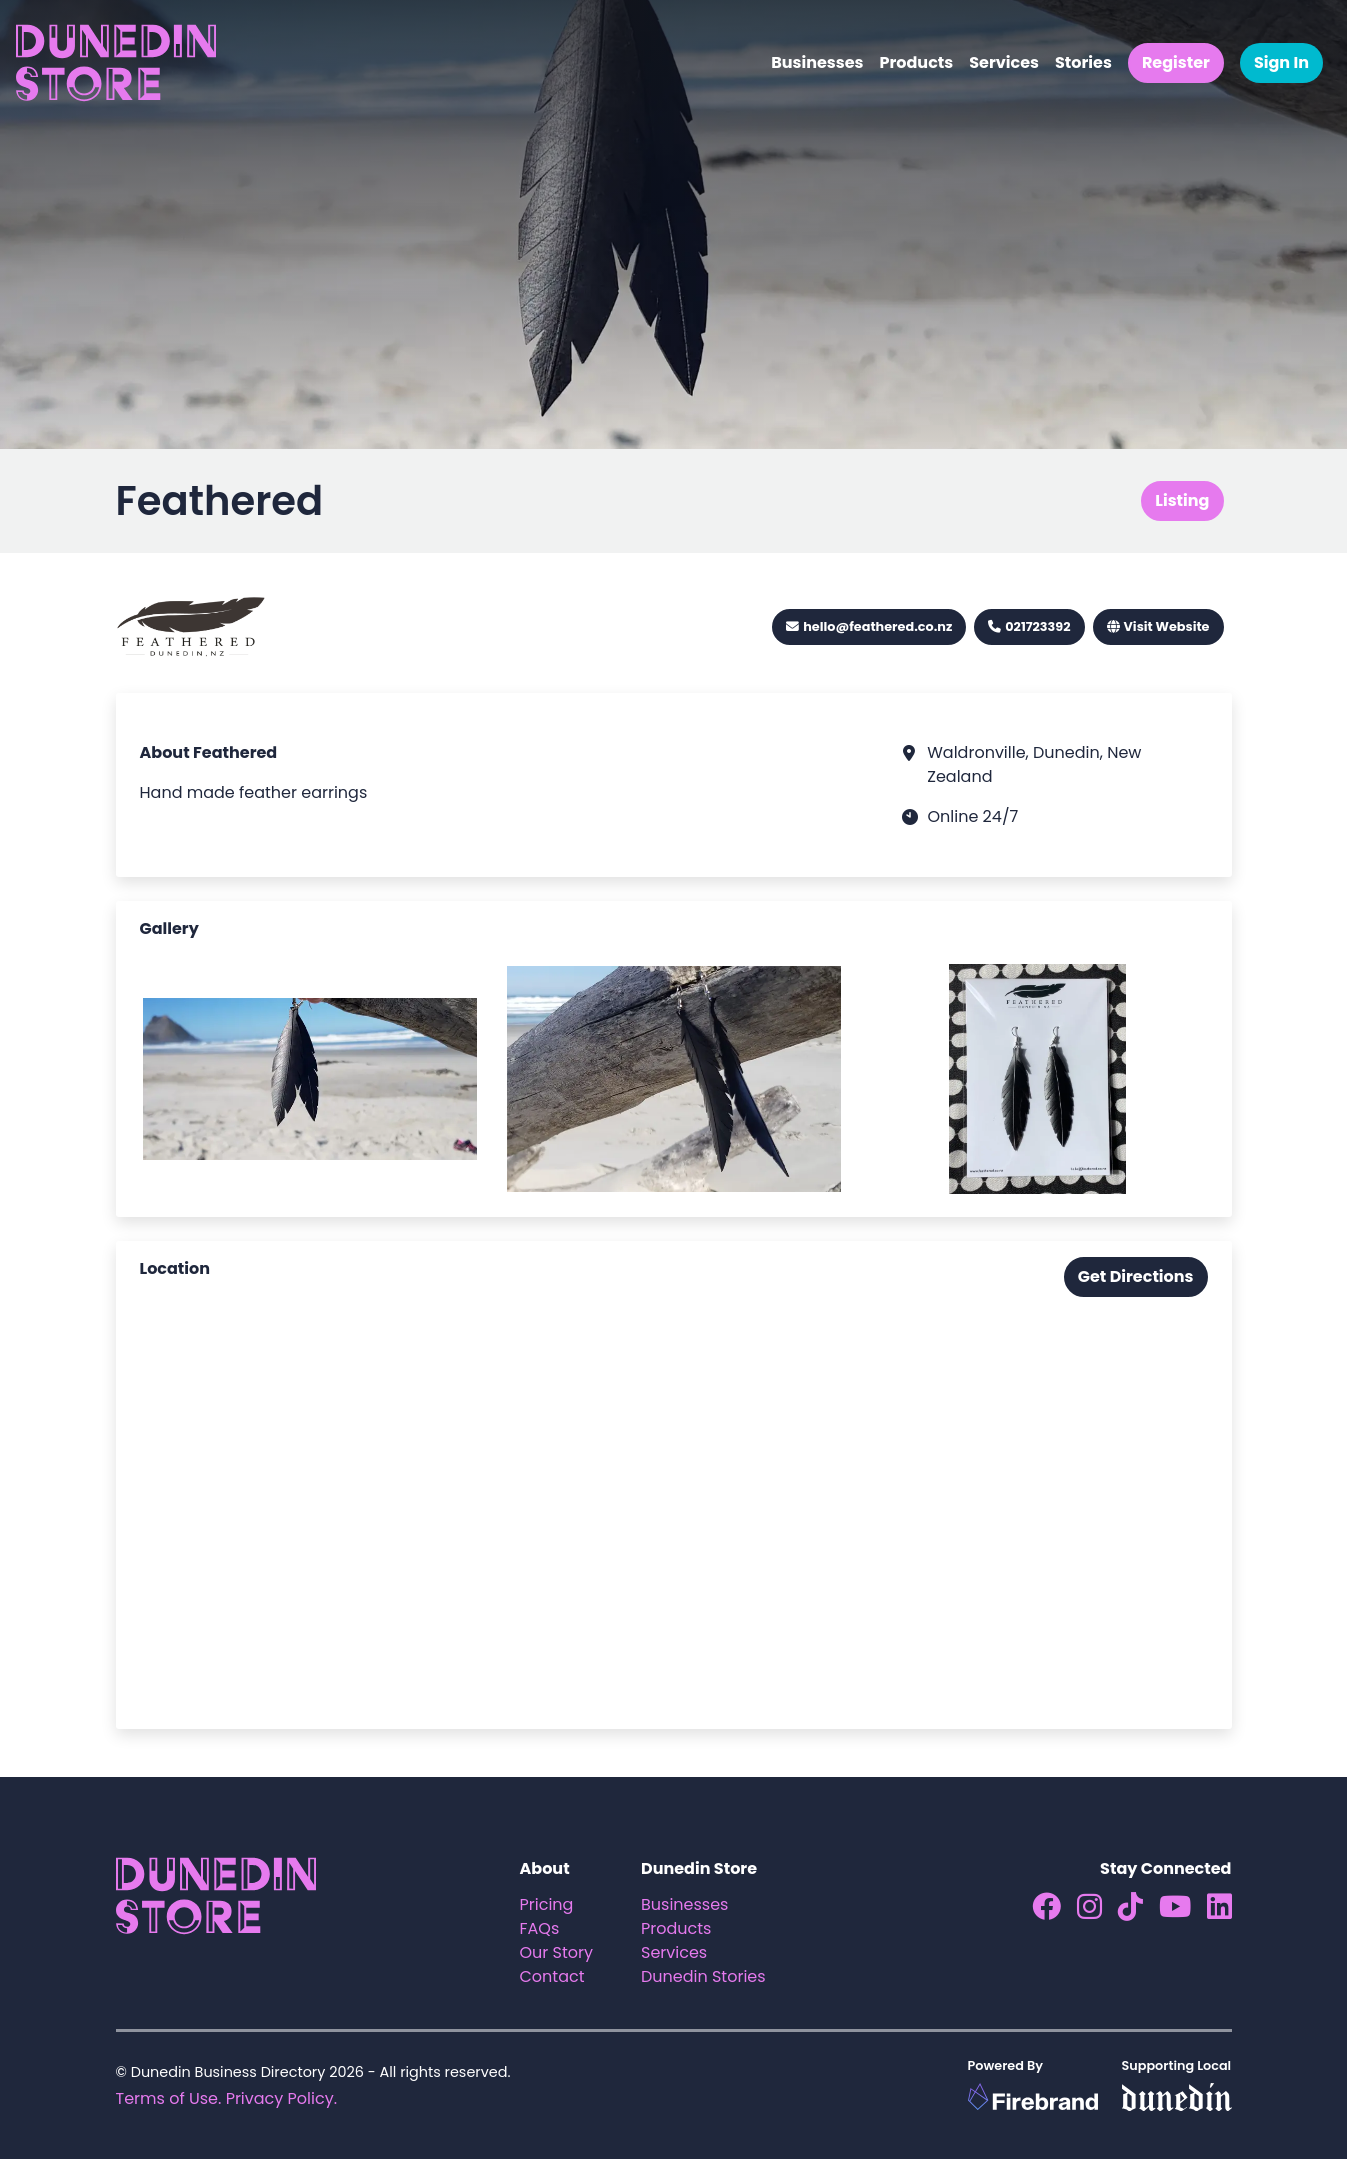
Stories (1083, 62)
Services (1004, 62)
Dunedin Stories (703, 1976)
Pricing (547, 1904)
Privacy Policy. (281, 2098)
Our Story (557, 1952)
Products (916, 62)
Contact (552, 1976)
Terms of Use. (169, 2098)
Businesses (817, 62)
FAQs (540, 1928)
